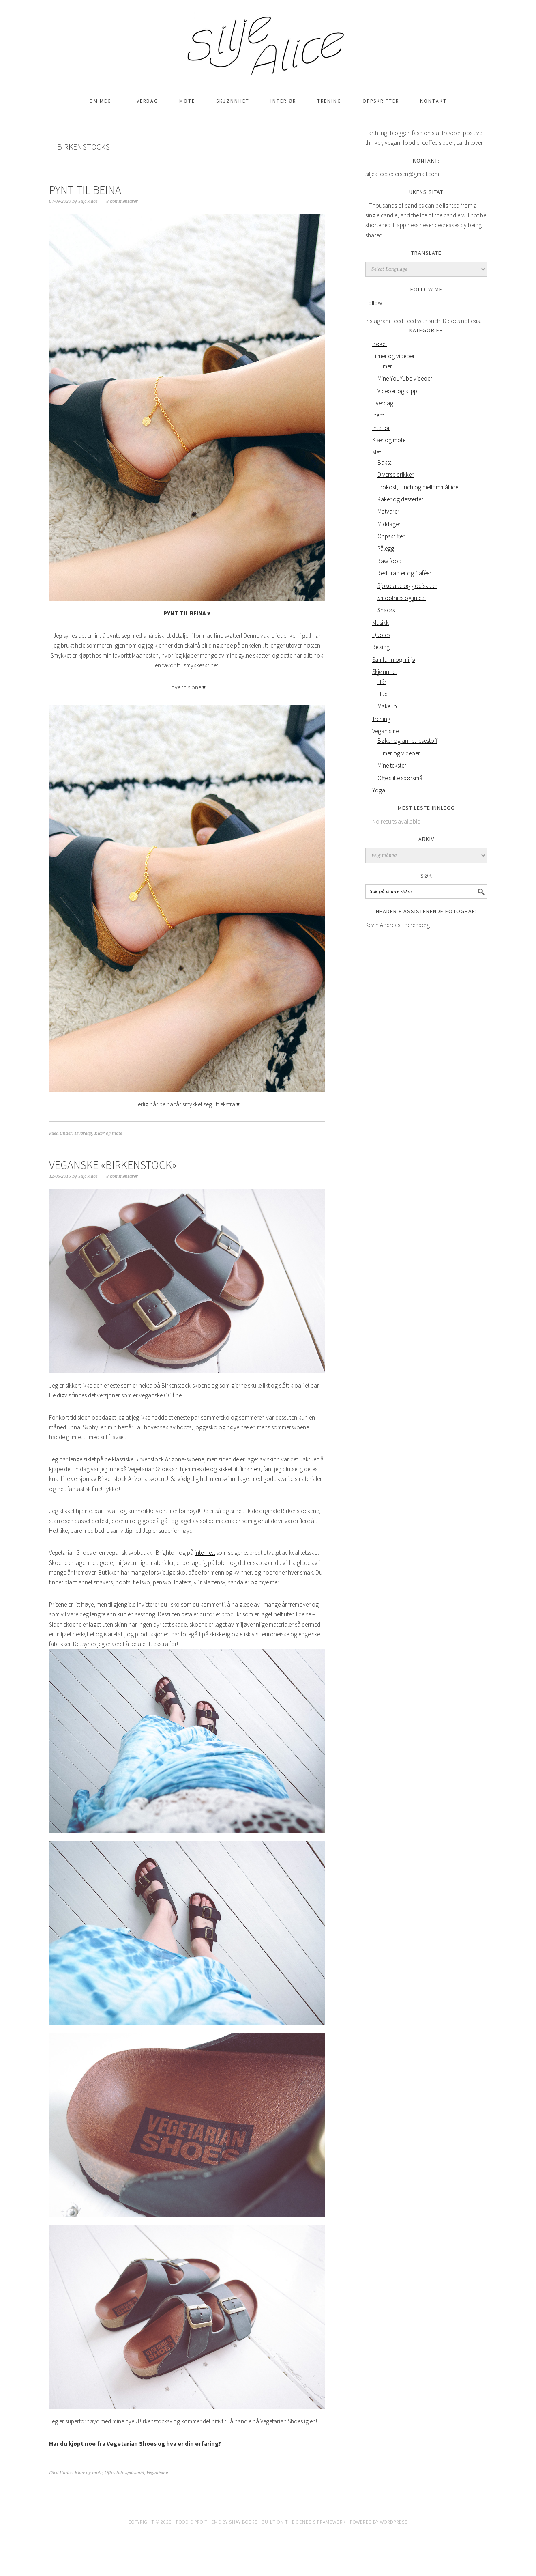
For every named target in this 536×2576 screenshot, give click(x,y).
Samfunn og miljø (393, 659)
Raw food (389, 561)
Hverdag (83, 1133)
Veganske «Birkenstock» (112, 1165)
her (255, 1469)
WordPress (393, 2522)
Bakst (384, 462)
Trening (381, 719)
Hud (382, 694)
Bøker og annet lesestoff (407, 741)
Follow (373, 303)
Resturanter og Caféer (404, 573)
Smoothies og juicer (401, 598)
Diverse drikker (395, 474)
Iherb (378, 415)
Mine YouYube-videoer (404, 378)
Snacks (386, 610)
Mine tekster (391, 765)
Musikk (380, 622)
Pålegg (385, 548)
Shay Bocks (243, 2522)
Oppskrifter (391, 536)
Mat (376, 452)
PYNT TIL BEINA (85, 190)
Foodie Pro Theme (198, 2522)
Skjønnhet (384, 672)
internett (205, 1552)
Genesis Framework (321, 2522)
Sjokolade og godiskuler (407, 586)
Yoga (378, 790)
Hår (381, 682)
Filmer (384, 366)
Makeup (387, 706)
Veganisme (157, 2472)
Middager (389, 524)
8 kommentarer (122, 201)
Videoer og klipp (397, 391)
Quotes (381, 635)
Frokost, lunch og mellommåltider (418, 487)
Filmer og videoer (393, 356)
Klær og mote (108, 1133)
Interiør (381, 428)
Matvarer (388, 511)
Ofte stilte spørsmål (124, 2472)
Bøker (379, 344)
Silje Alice (268, 41)
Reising (381, 647)
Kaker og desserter (400, 499)
